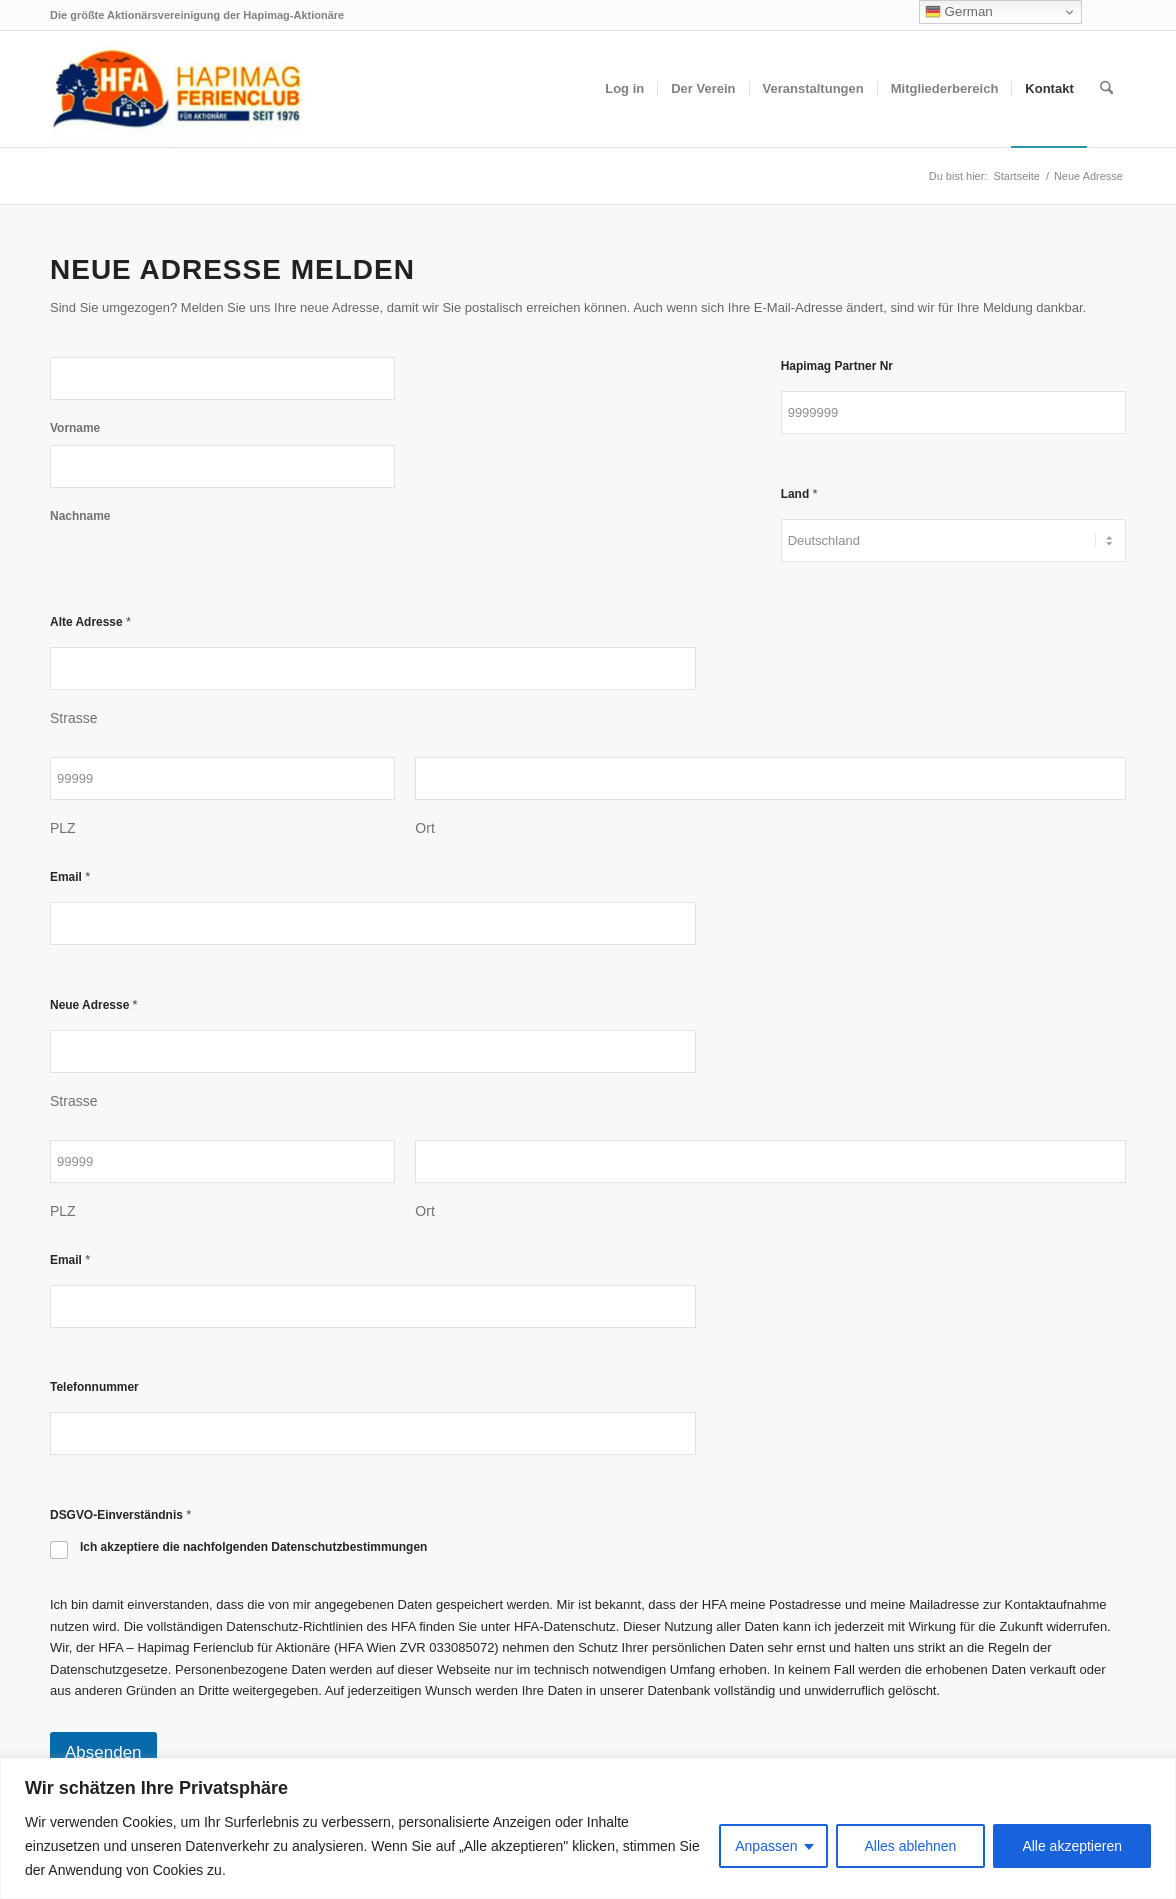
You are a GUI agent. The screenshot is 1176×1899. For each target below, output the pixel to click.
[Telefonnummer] (373, 1433)
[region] (588, 1828)
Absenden (103, 1752)
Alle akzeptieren (1072, 1846)
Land (799, 493)
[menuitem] (624, 89)
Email (70, 876)
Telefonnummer (94, 1387)
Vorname (75, 428)
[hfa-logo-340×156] (176, 89)
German (959, 12)
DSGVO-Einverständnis (120, 1514)
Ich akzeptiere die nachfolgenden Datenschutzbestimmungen (253, 1547)
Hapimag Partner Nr (837, 366)
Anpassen (766, 1846)
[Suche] (1106, 89)
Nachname (80, 516)
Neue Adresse (94, 1004)
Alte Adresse (90, 621)
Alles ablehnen (911, 1846)
